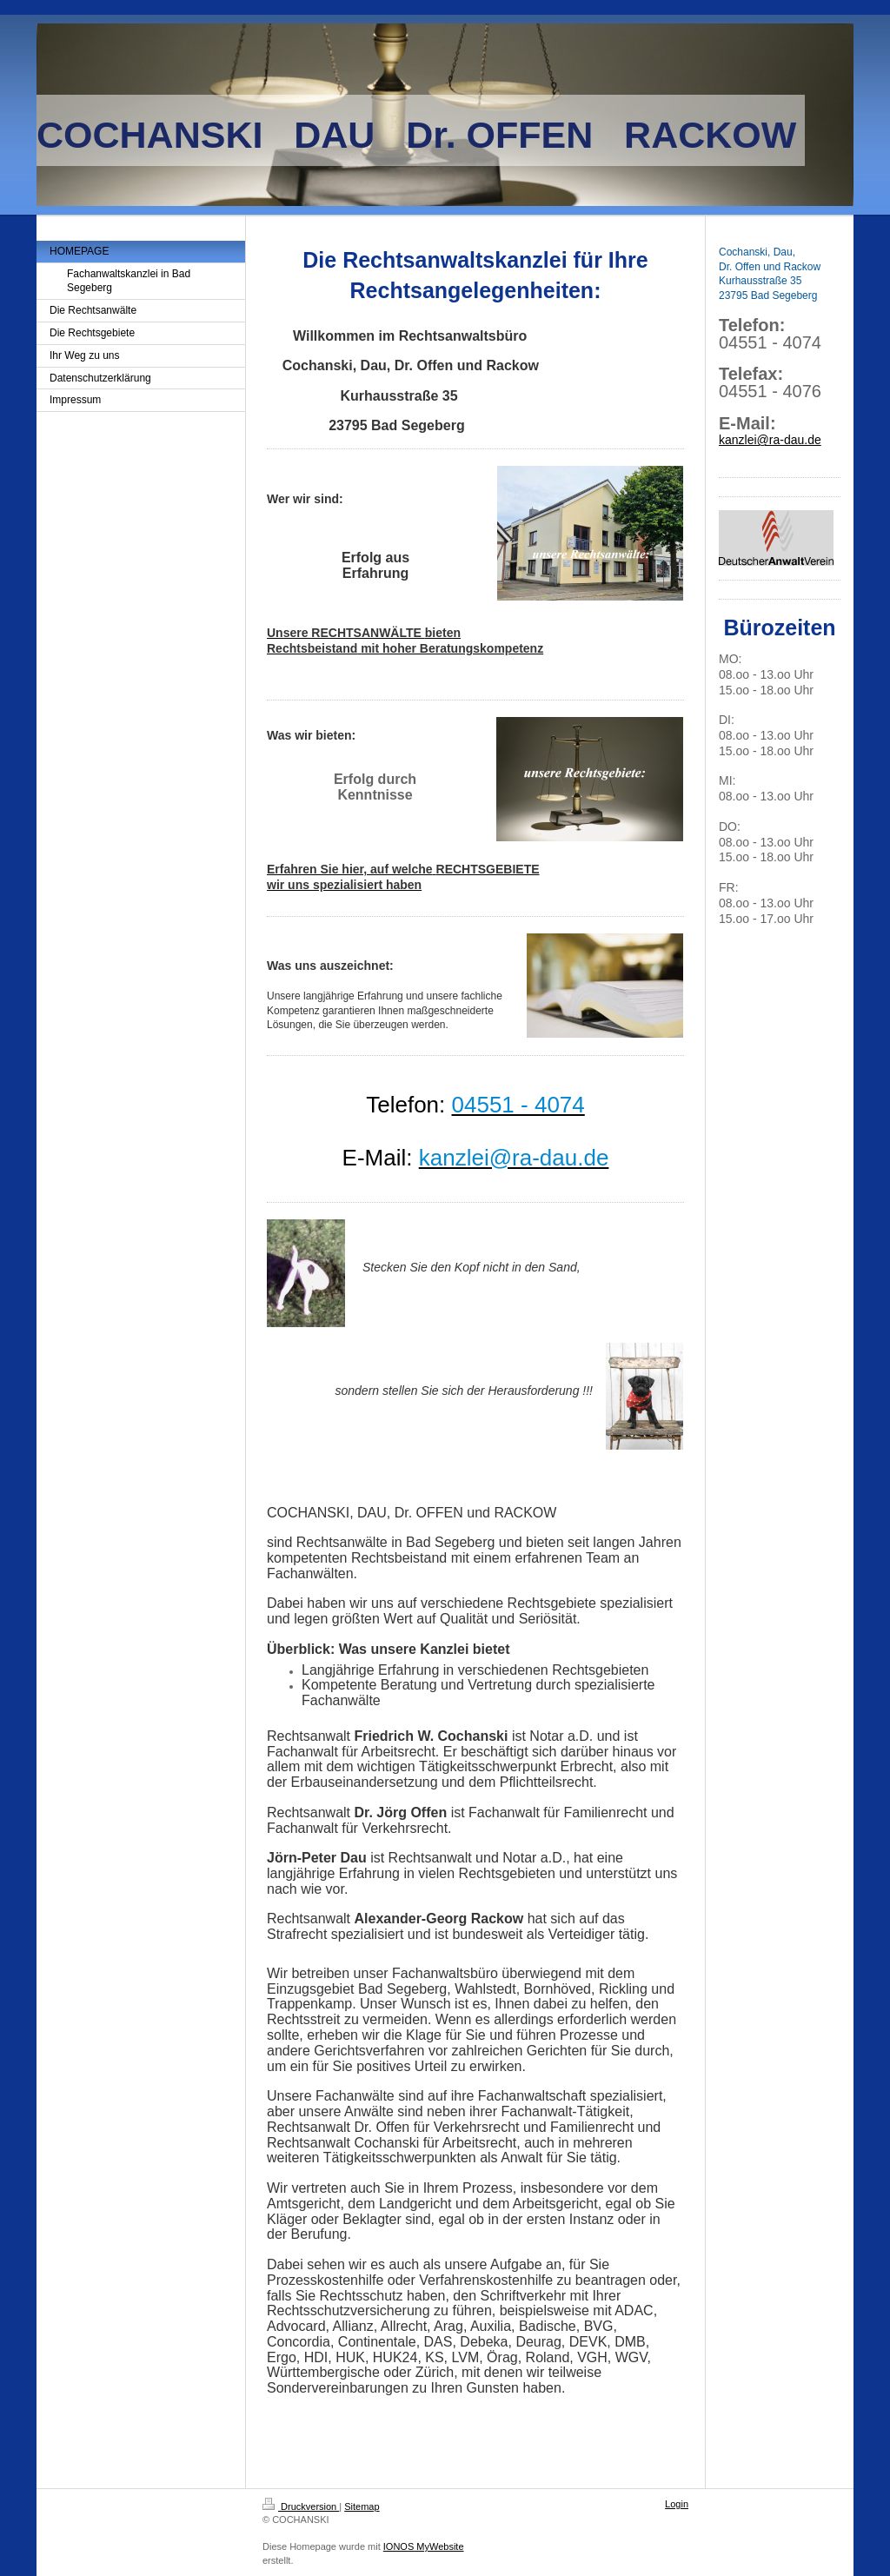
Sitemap (361, 2506)
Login (676, 2504)
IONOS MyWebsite (423, 2546)
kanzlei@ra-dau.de (770, 440)
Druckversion (300, 2506)
